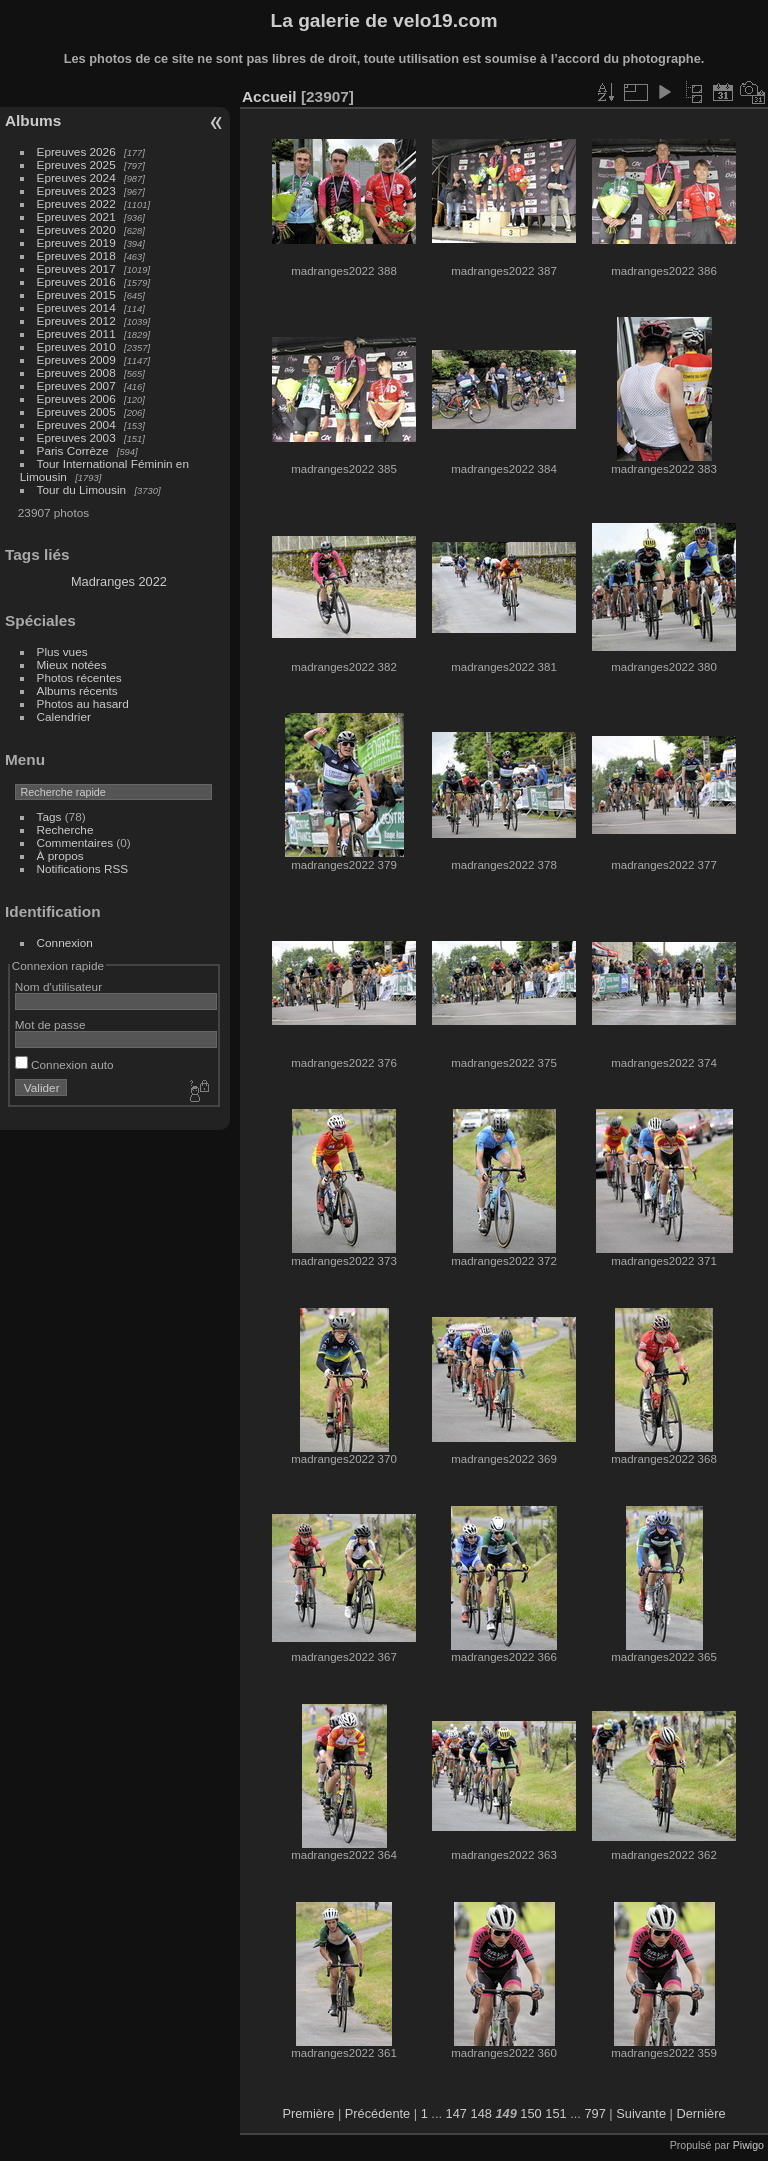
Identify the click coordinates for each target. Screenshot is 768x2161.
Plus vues (62, 651)
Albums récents (77, 690)
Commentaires (75, 842)
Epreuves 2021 (76, 216)
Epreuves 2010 (76, 346)
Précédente (377, 2113)
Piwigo (748, 2145)
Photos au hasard (83, 703)
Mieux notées (72, 664)
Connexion (65, 942)
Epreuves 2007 (76, 385)
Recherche (65, 829)
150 (530, 2113)
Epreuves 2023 (76, 190)
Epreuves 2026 (76, 151)
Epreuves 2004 (76, 424)
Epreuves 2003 (76, 437)
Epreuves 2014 (76, 307)
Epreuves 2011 (76, 333)
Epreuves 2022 (76, 203)
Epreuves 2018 (76, 255)
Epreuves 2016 (76, 281)
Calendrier (64, 716)
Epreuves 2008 (76, 372)
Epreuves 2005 (76, 411)
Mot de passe (50, 1024)
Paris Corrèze (73, 450)
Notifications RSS (83, 868)
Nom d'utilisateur (58, 986)
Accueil (269, 96)
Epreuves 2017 (76, 268)
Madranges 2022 (119, 581)
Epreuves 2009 (76, 359)
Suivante (641, 2113)
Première (308, 2113)
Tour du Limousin (82, 489)
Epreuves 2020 (76, 229)
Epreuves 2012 (76, 320)
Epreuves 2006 (76, 398)
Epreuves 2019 (76, 242)
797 (594, 2113)
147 (456, 2113)
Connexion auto (64, 1064)
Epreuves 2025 (76, 164)
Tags (49, 816)
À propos (60, 855)
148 (481, 2113)
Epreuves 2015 (76, 294)
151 (555, 2113)
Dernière (701, 2113)
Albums (33, 120)
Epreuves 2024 (76, 177)
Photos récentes (79, 677)
